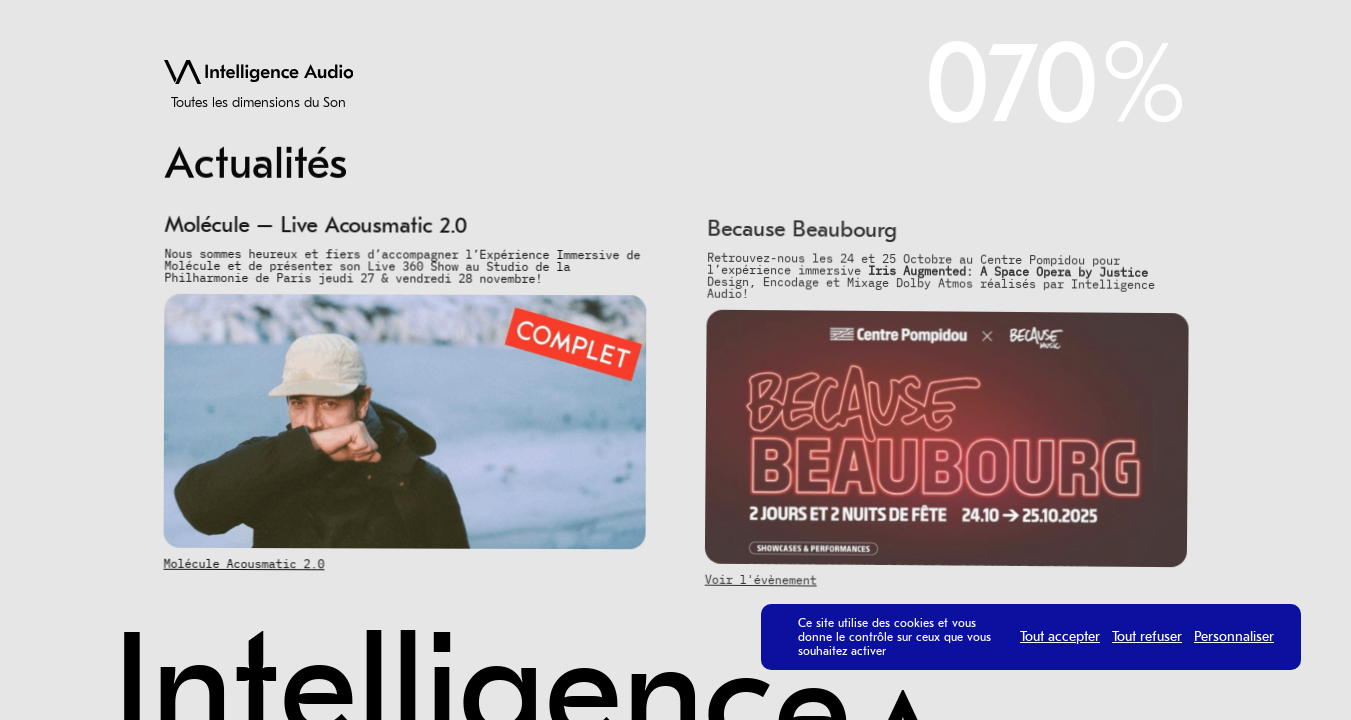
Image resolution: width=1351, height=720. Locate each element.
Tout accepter (1060, 637)
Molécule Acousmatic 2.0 (242, 563)
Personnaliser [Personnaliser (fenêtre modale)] (1234, 637)
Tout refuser (1147, 637)
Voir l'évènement (759, 584)
